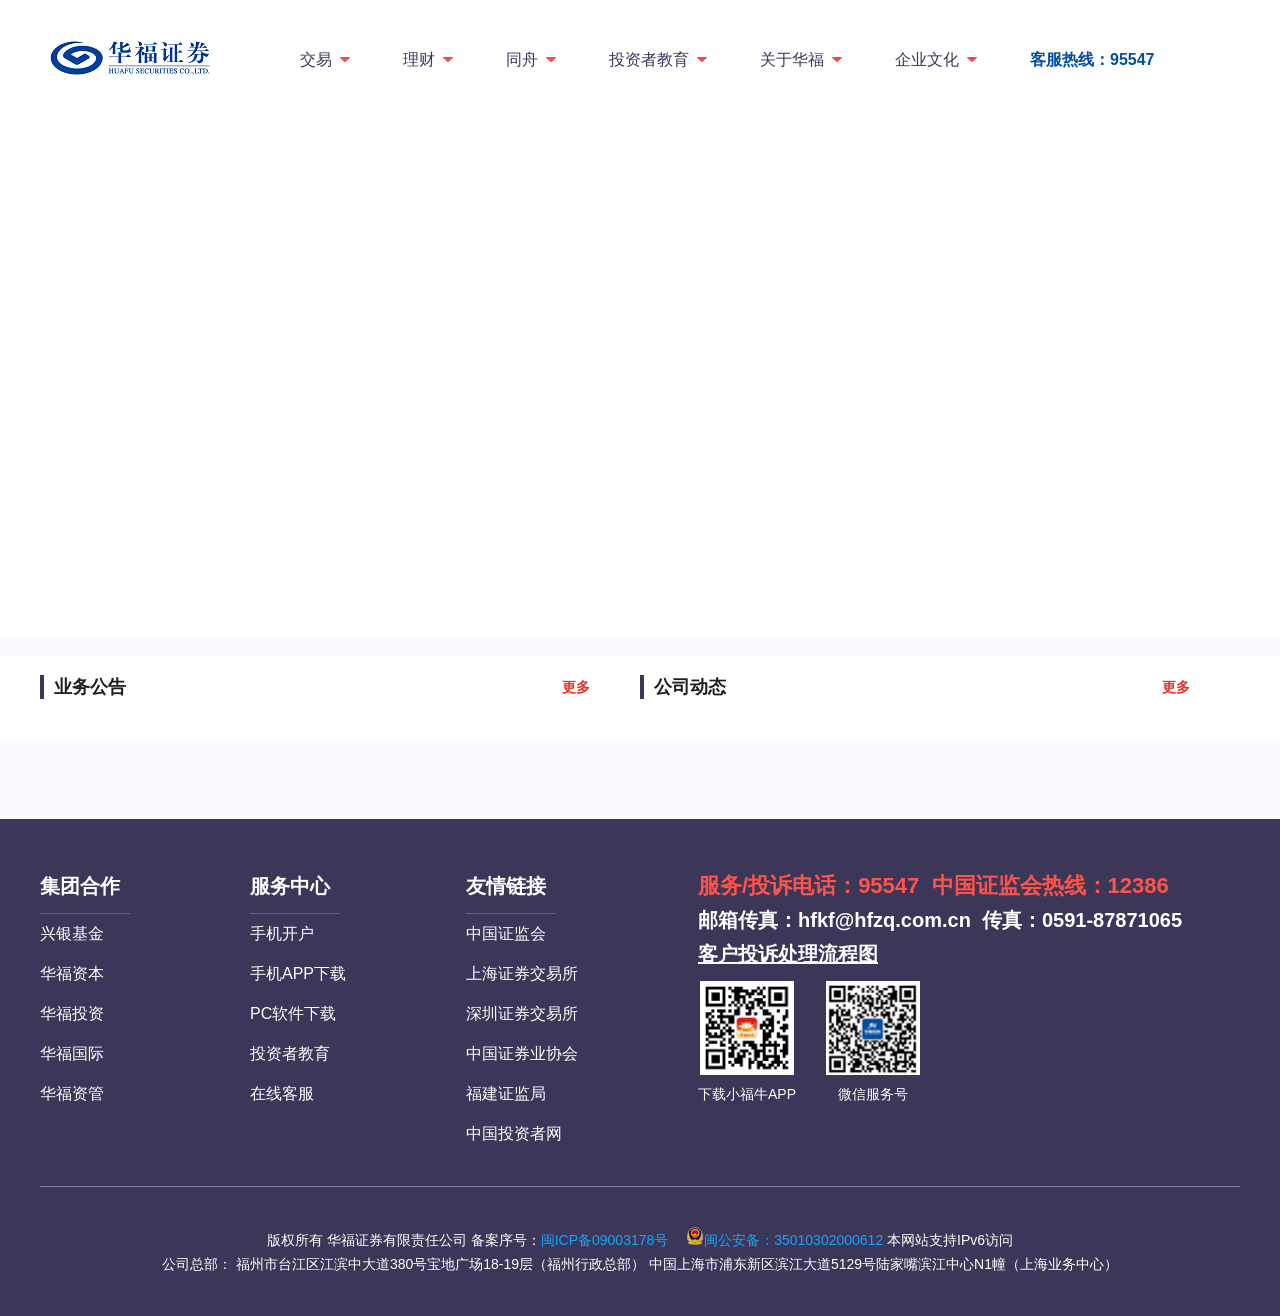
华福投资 (72, 1013)
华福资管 (72, 1093)
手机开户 (282, 933)
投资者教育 (659, 59)
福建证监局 (506, 1093)
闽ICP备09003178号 (605, 1240)
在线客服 (282, 1093)
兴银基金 (72, 933)
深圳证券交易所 (522, 1013)
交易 (326, 59)
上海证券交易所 (522, 973)
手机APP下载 (298, 973)
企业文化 (937, 59)
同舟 (532, 59)
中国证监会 (506, 933)
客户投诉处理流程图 (788, 954)
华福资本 (72, 973)
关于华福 (802, 59)
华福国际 (72, 1053)
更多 (576, 687)
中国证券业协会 (522, 1053)
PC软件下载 (293, 1013)
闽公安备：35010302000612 (784, 1240)
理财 (429, 59)
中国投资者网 (514, 1133)
